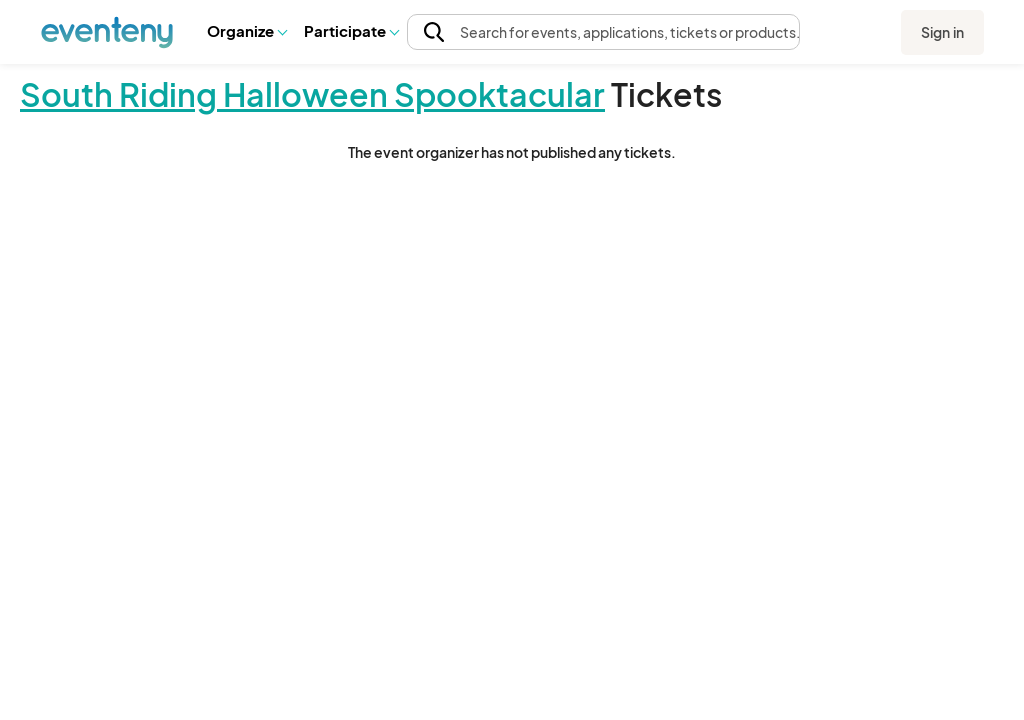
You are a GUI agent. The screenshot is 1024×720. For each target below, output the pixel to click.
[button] (246, 31)
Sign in (942, 32)
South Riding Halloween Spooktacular (312, 94)
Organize (246, 30)
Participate (351, 30)
